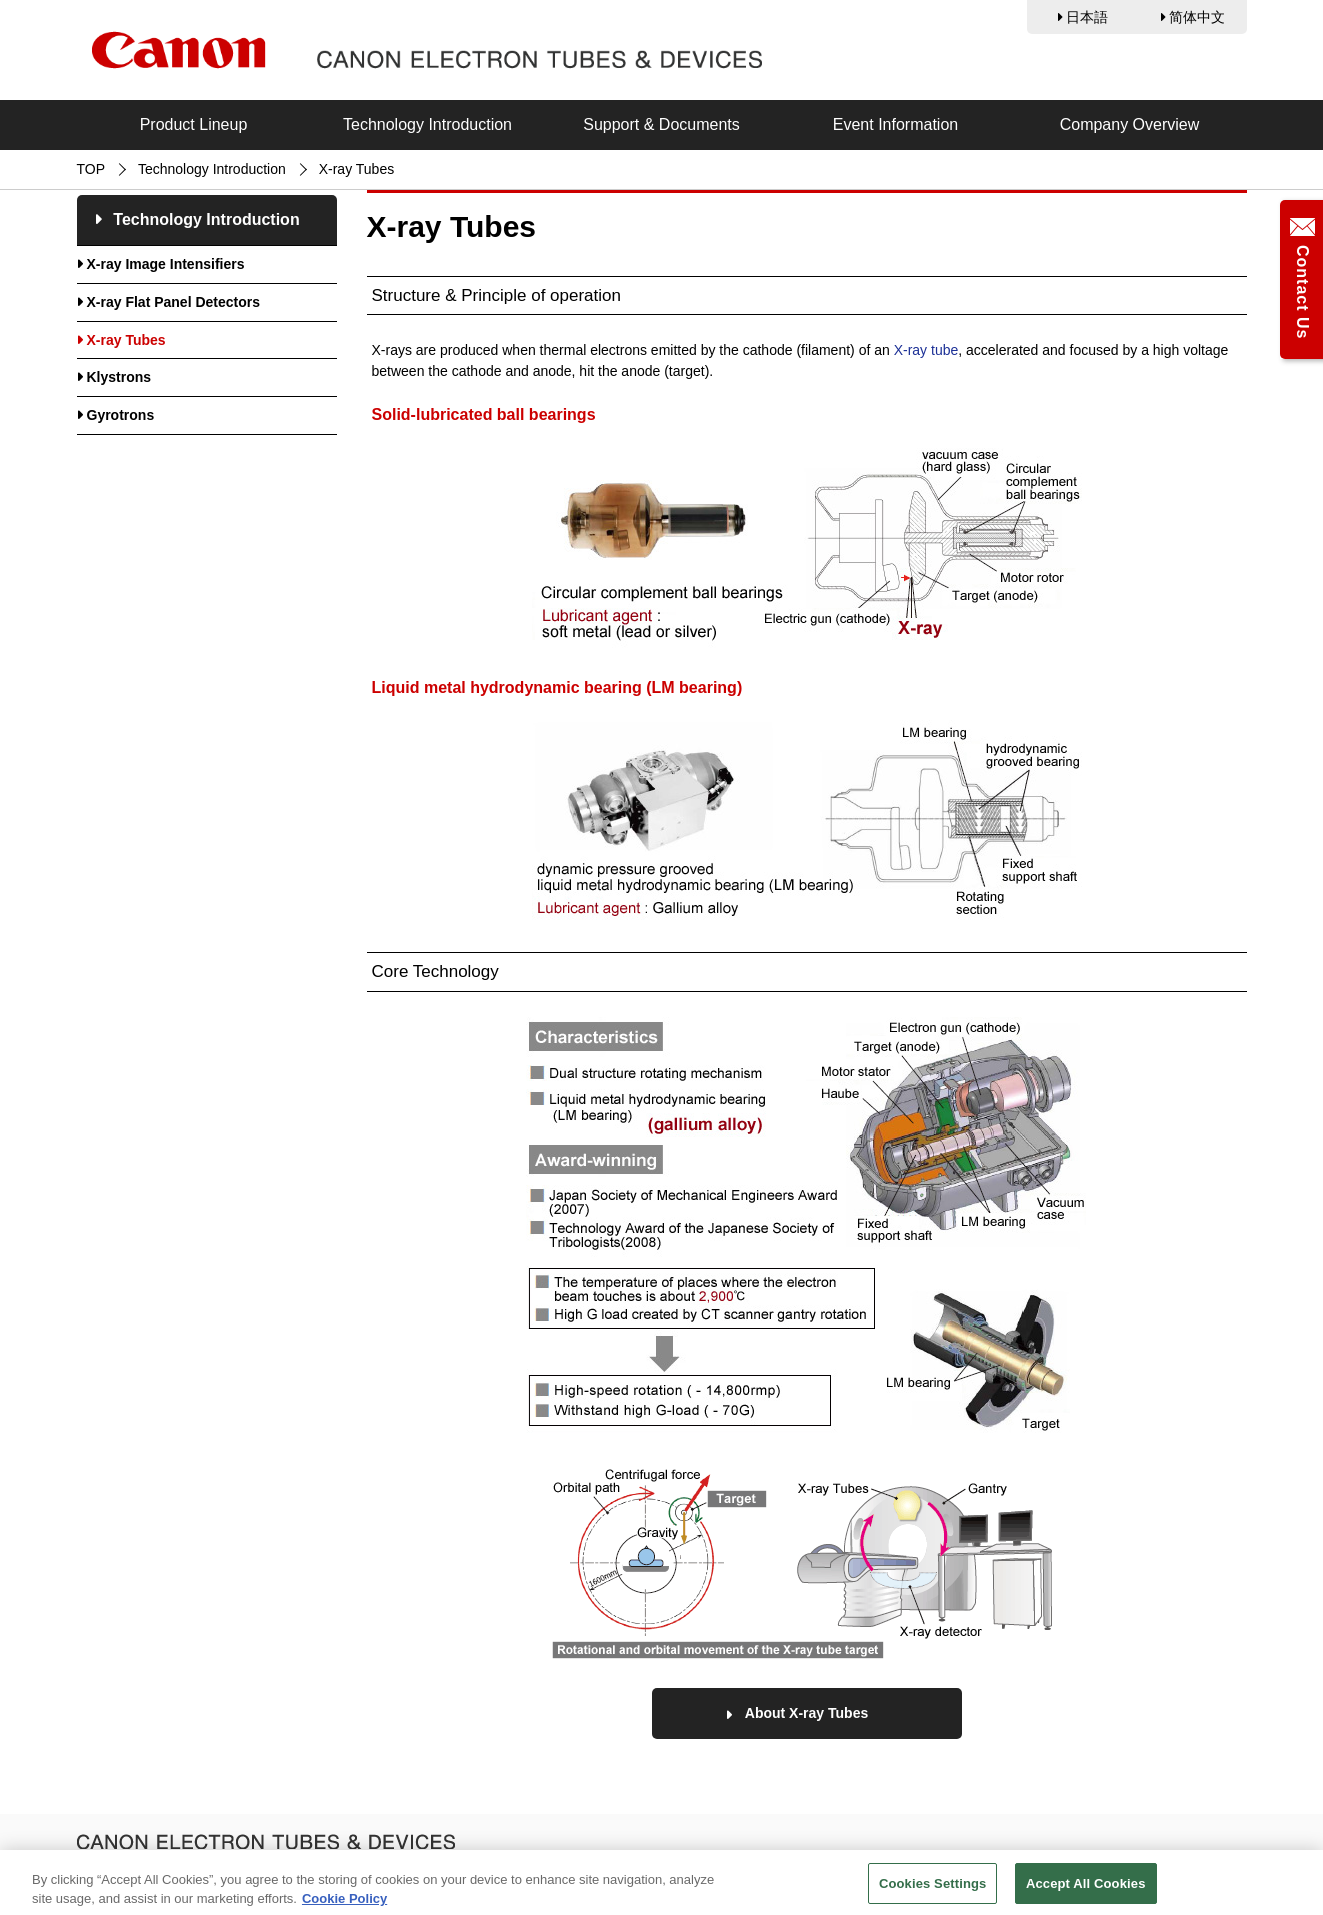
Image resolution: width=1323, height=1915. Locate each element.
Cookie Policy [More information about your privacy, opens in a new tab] (344, 1902)
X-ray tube (926, 350)
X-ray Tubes (126, 340)
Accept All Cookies (1086, 1887)
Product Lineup (194, 124)
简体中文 (1197, 17)
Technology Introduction (427, 124)
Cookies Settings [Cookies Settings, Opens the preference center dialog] (933, 1887)
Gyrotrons (121, 415)
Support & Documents (661, 124)
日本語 (1087, 17)
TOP (91, 169)
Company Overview (1130, 124)
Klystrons (119, 377)
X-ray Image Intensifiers (166, 264)
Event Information (895, 124)
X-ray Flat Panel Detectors (174, 302)
